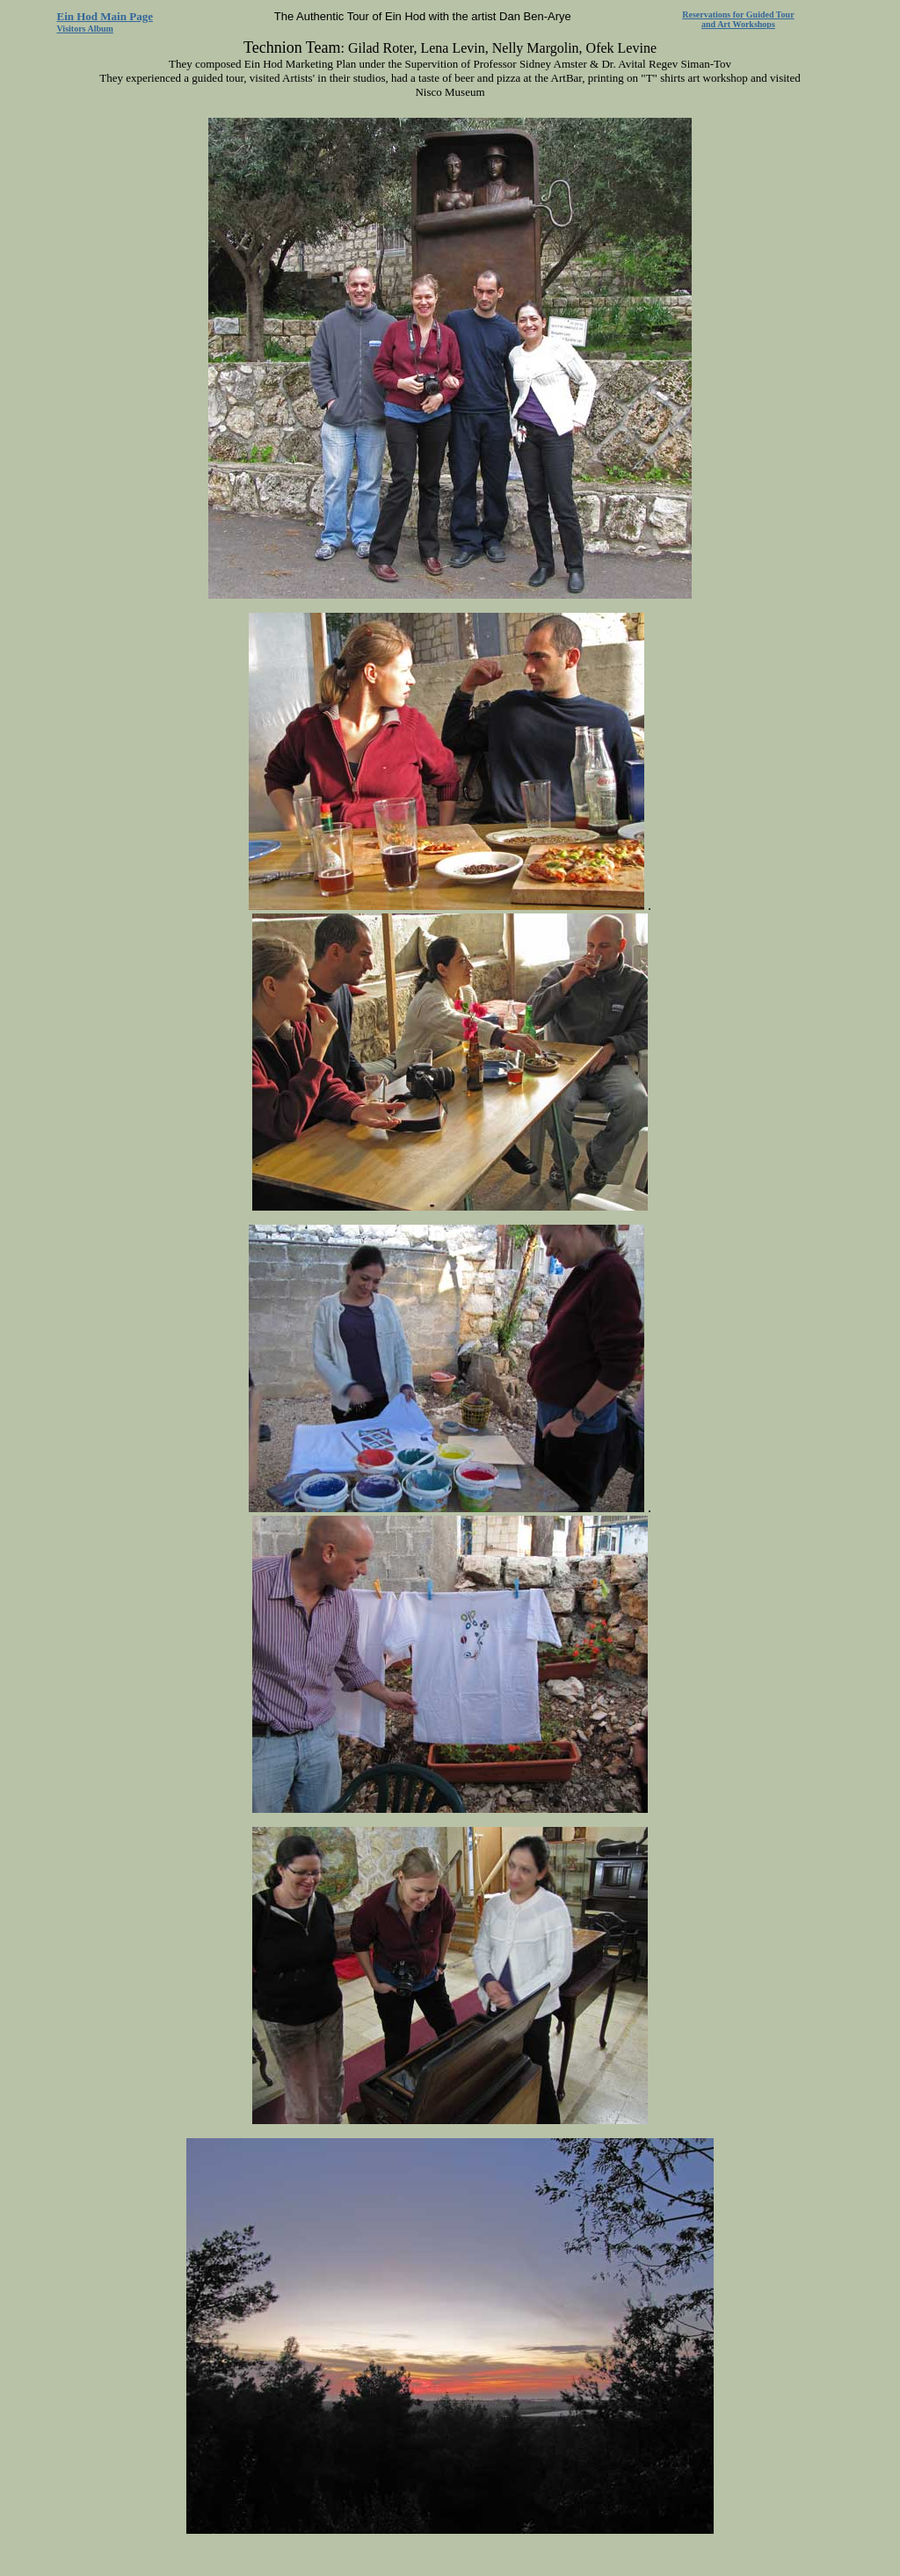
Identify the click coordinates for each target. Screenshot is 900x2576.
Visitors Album (85, 28)
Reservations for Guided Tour (738, 14)
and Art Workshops (738, 24)
